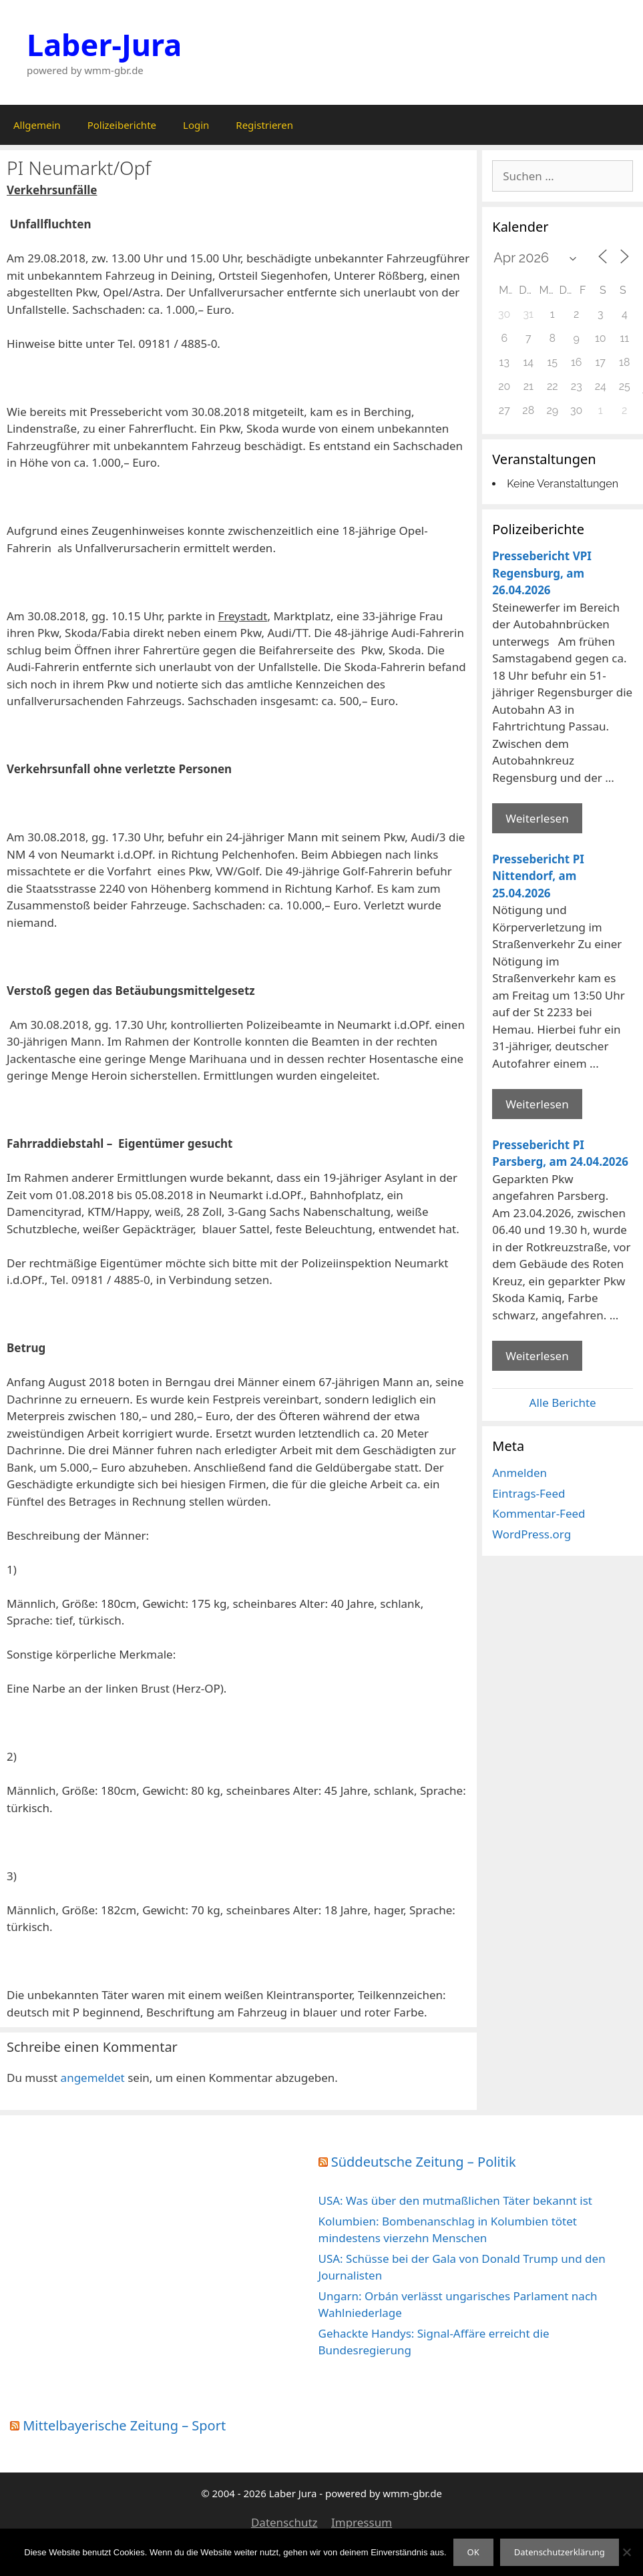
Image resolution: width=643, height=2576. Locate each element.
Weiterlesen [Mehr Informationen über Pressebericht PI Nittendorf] (536, 1104)
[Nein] (626, 2552)
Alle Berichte (562, 1402)
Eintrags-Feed (528, 1493)
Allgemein (37, 125)
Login (196, 125)
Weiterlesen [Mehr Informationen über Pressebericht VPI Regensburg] (536, 818)
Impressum (361, 2522)
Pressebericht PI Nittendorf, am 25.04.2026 (538, 876)
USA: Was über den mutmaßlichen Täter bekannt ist (455, 2200)
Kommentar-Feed (538, 1513)
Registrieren (264, 125)
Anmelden (519, 1472)
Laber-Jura (104, 44)
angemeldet (93, 2077)
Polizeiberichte (121, 125)
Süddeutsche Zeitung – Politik (423, 2162)
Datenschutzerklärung (559, 2552)
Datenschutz (284, 2522)
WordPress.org (531, 1534)
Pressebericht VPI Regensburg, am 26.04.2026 (542, 573)
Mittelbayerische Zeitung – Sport (124, 2425)
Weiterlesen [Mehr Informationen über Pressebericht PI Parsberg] (536, 1355)
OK (473, 2552)
